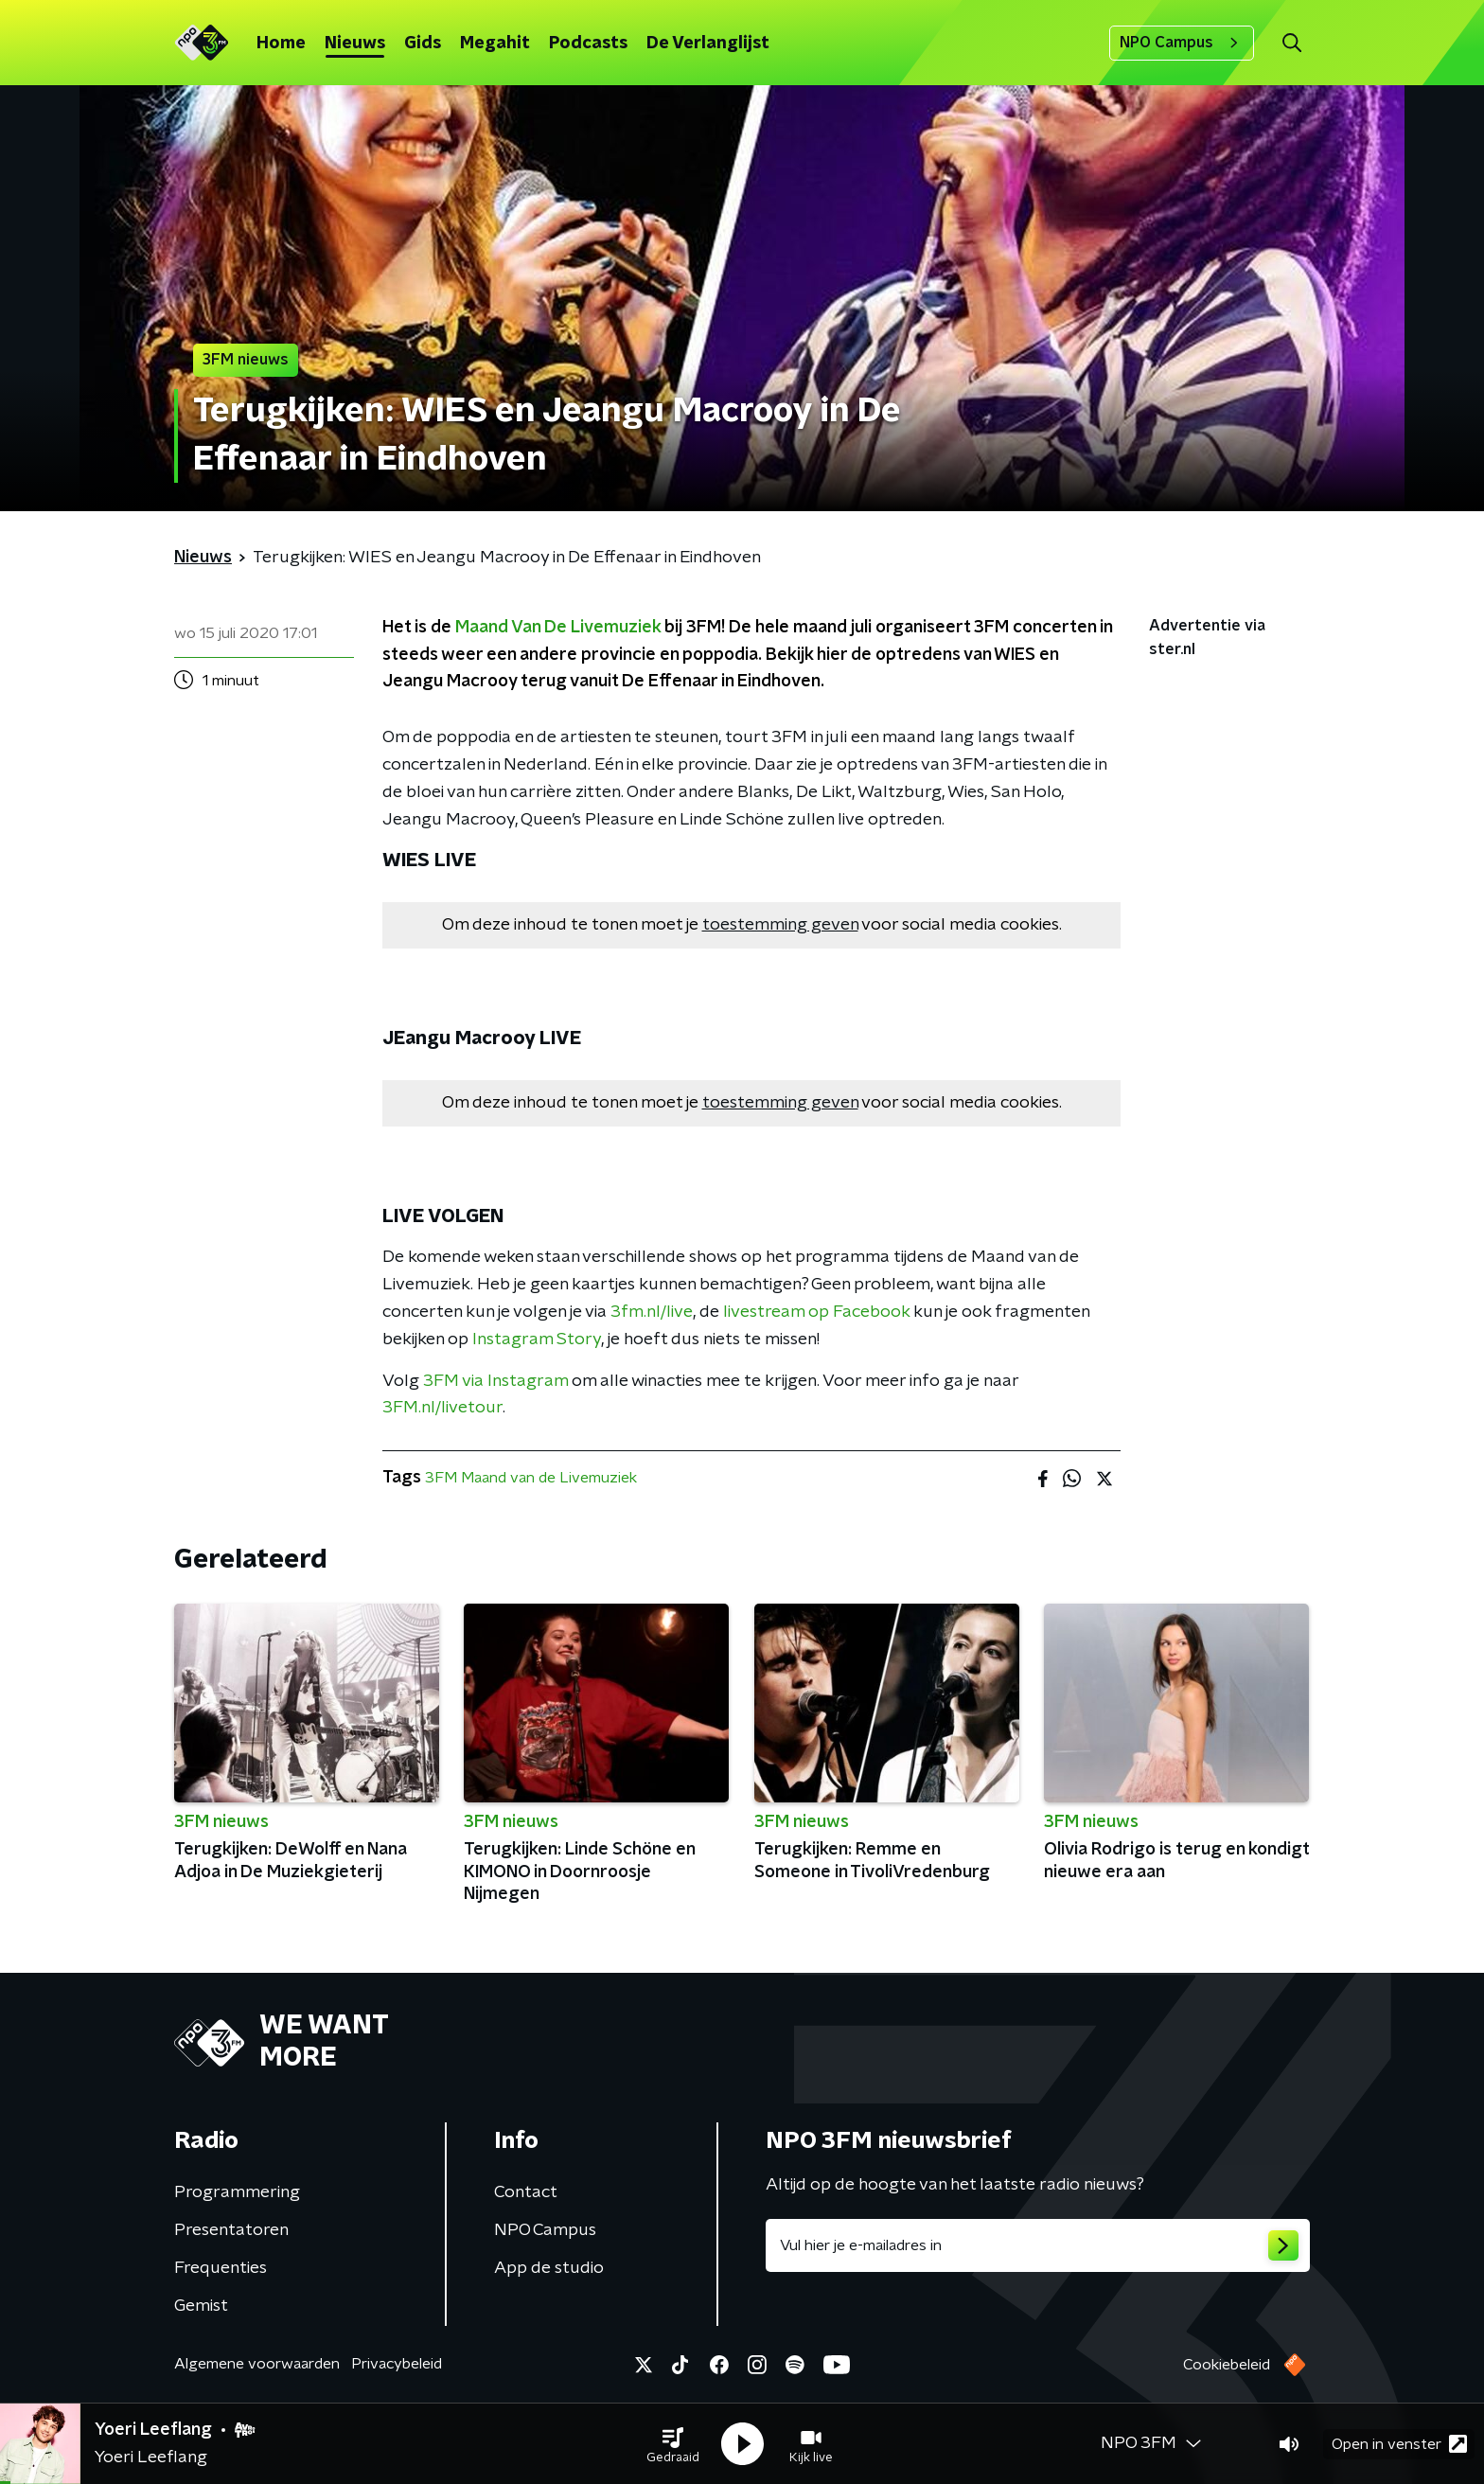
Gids (422, 43)
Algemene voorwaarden (257, 2363)
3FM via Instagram (495, 1381)
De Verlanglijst (707, 43)
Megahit (495, 43)
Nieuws (355, 43)
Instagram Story (536, 1339)
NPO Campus (1182, 42)
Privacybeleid (396, 2363)
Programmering (237, 2192)
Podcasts (588, 43)
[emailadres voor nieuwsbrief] (1038, 2245)
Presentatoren (231, 2230)
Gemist (201, 2306)
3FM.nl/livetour (442, 1407)
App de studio (549, 2268)
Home (281, 43)
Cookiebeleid (1226, 2364)
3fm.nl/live (651, 1312)
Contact (525, 2192)
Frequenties (220, 2268)
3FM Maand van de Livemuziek (531, 1477)
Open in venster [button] (1399, 2444)
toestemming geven (780, 924)
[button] (673, 2444)
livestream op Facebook (816, 1312)
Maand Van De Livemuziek (558, 627)
